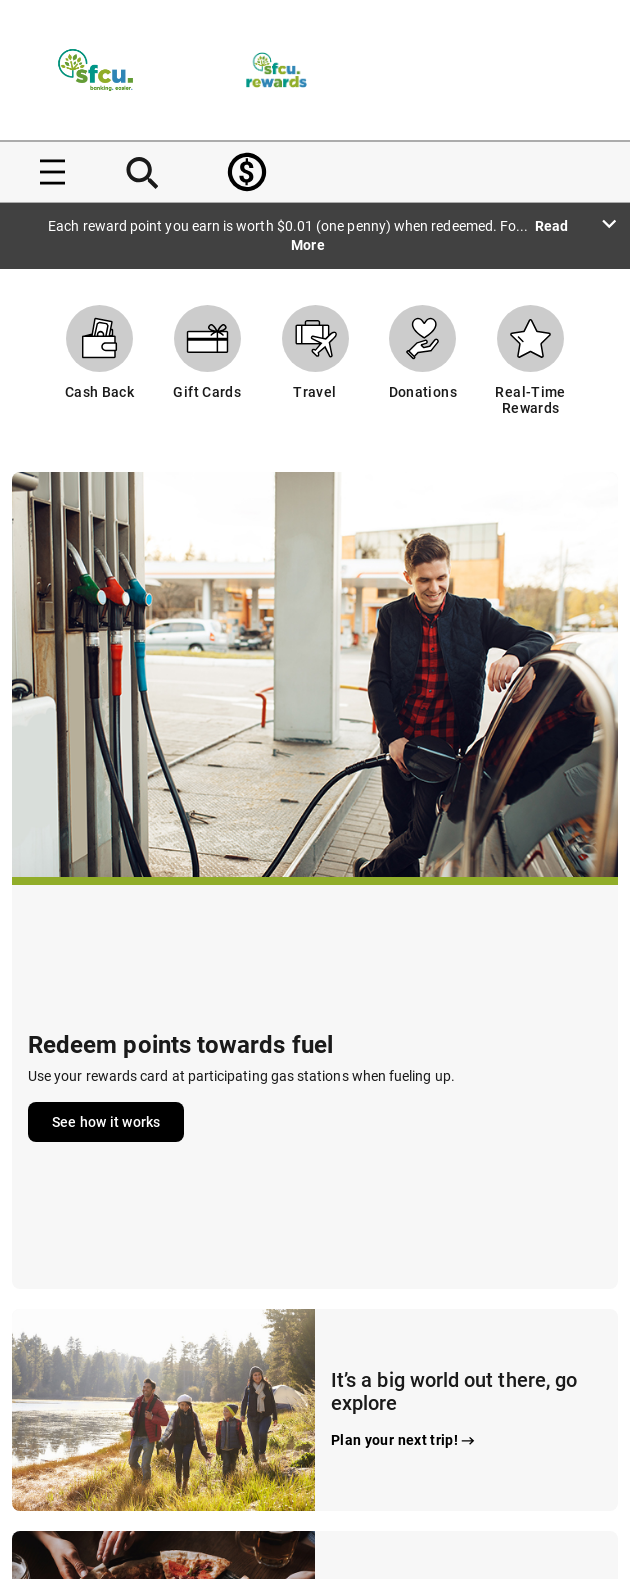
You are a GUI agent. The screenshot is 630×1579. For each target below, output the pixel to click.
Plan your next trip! (404, 1441)
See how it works (106, 1122)
